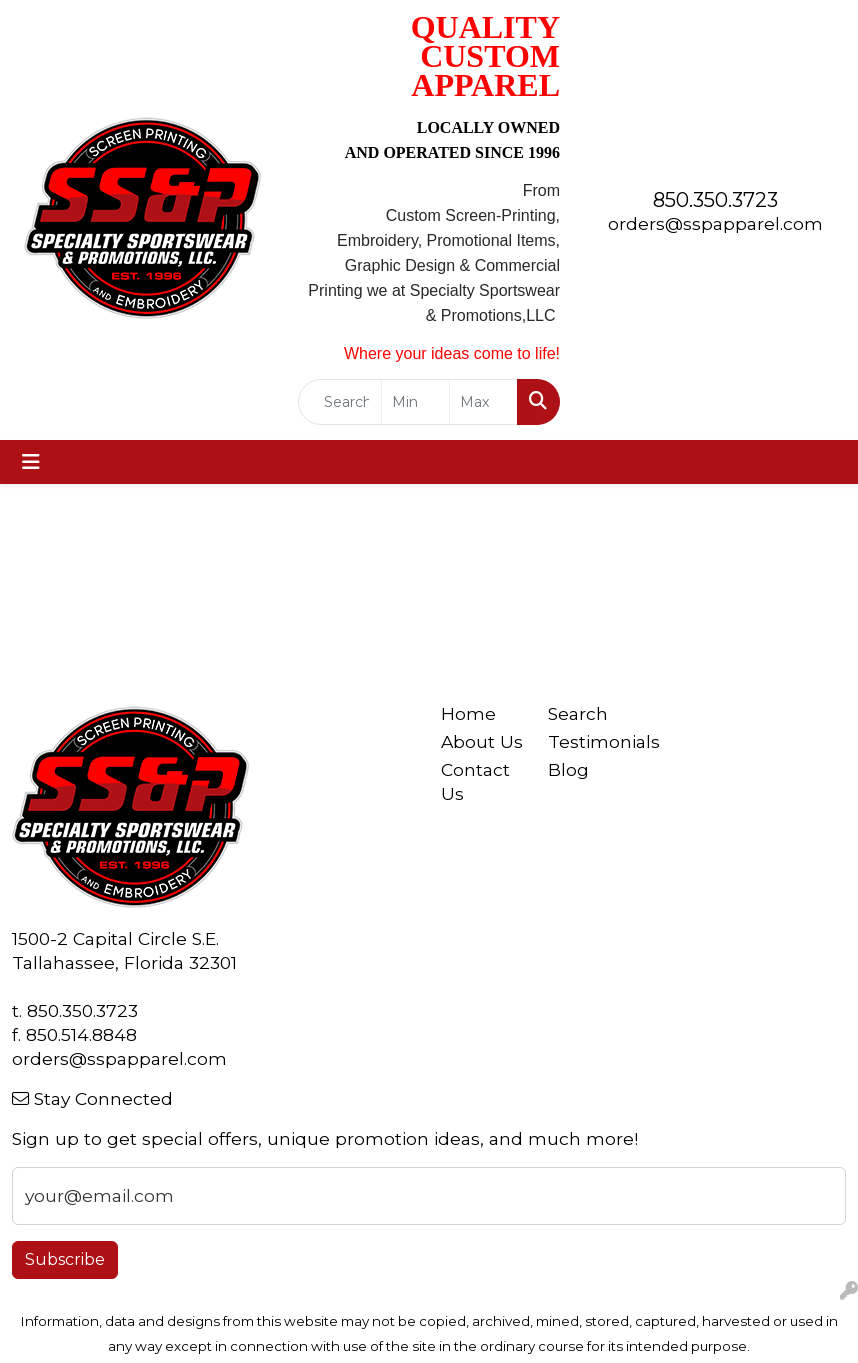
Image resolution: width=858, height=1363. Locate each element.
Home (468, 713)
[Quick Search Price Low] (415, 402)
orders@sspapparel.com (715, 223)
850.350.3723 (715, 200)
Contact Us (475, 781)
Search (578, 713)
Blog (568, 769)
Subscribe (65, 1259)
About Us (482, 741)
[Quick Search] (340, 402)
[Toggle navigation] (31, 462)
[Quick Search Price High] (483, 402)
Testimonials (589, 741)
